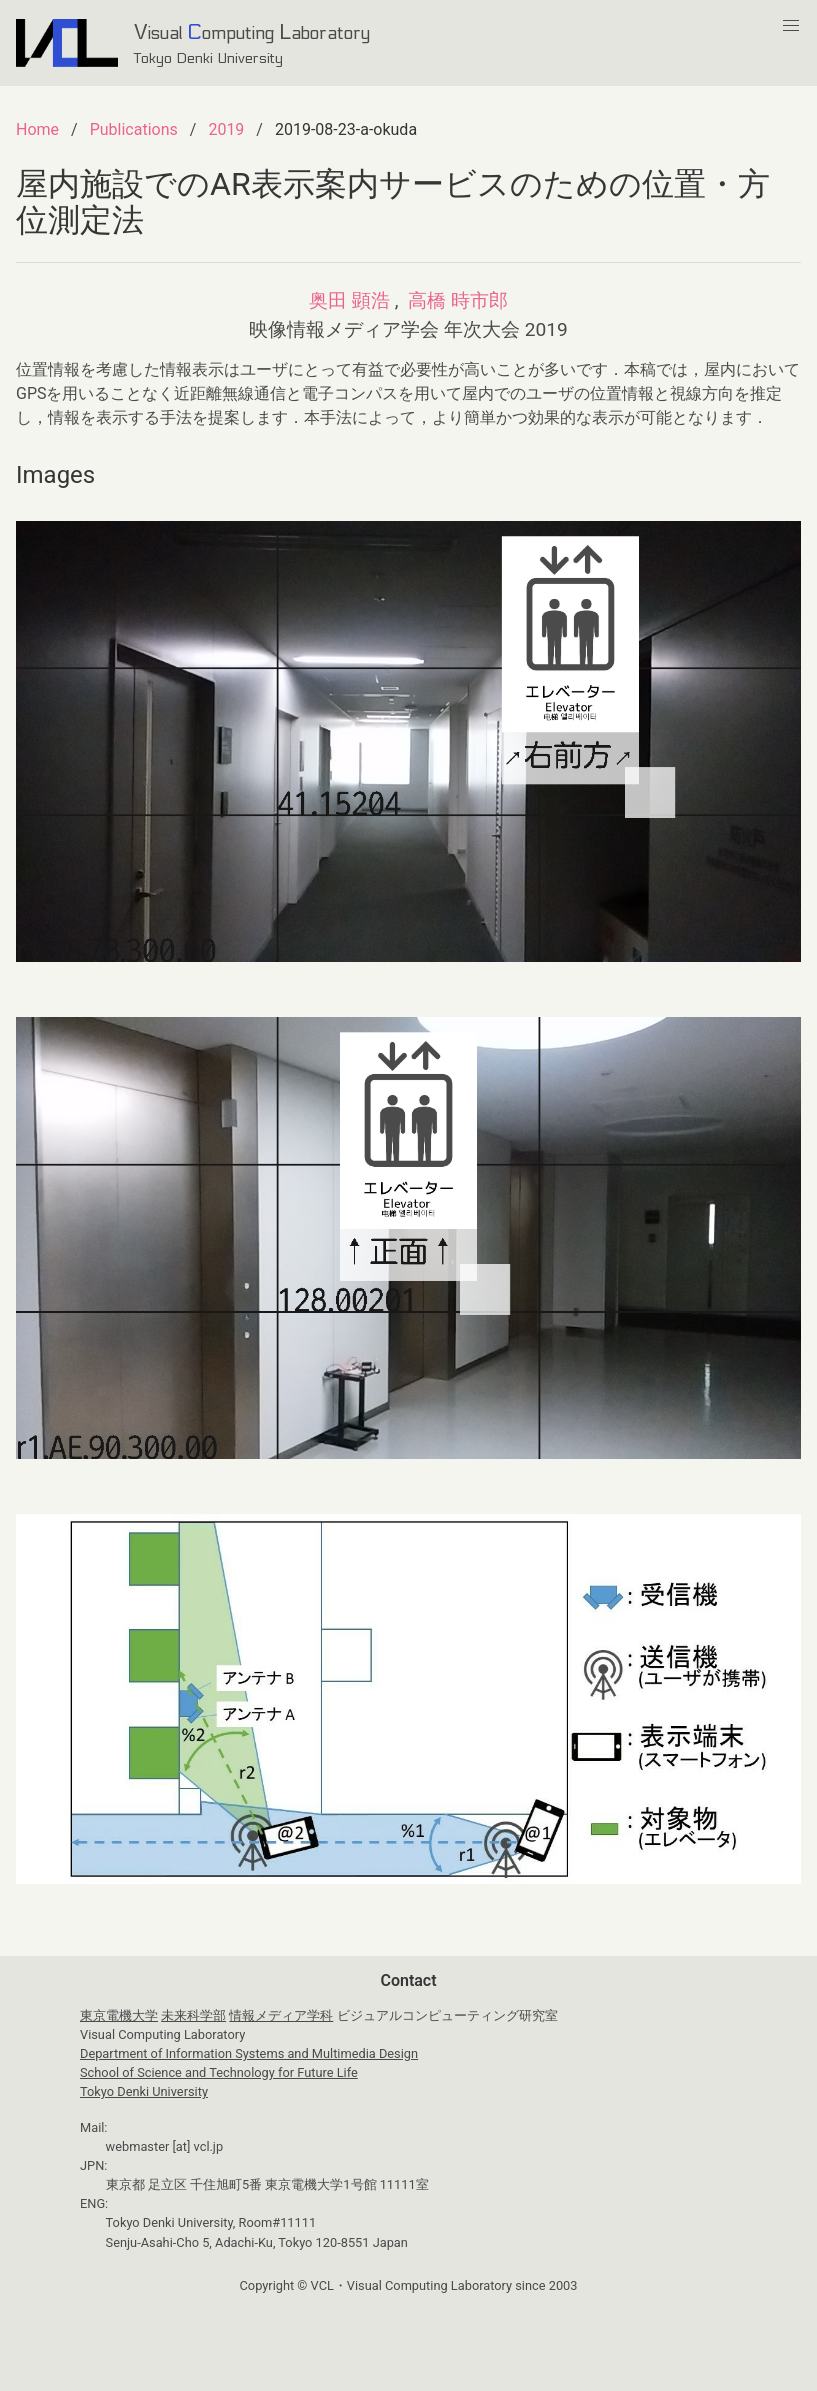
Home (37, 129)
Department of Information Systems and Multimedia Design (249, 2053)
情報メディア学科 (281, 2015)
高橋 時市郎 (458, 300)
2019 (226, 129)
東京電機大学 (119, 2015)
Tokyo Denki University (144, 2091)
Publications (134, 129)
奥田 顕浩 (349, 300)
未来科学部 (193, 2015)
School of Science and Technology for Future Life (219, 2072)
